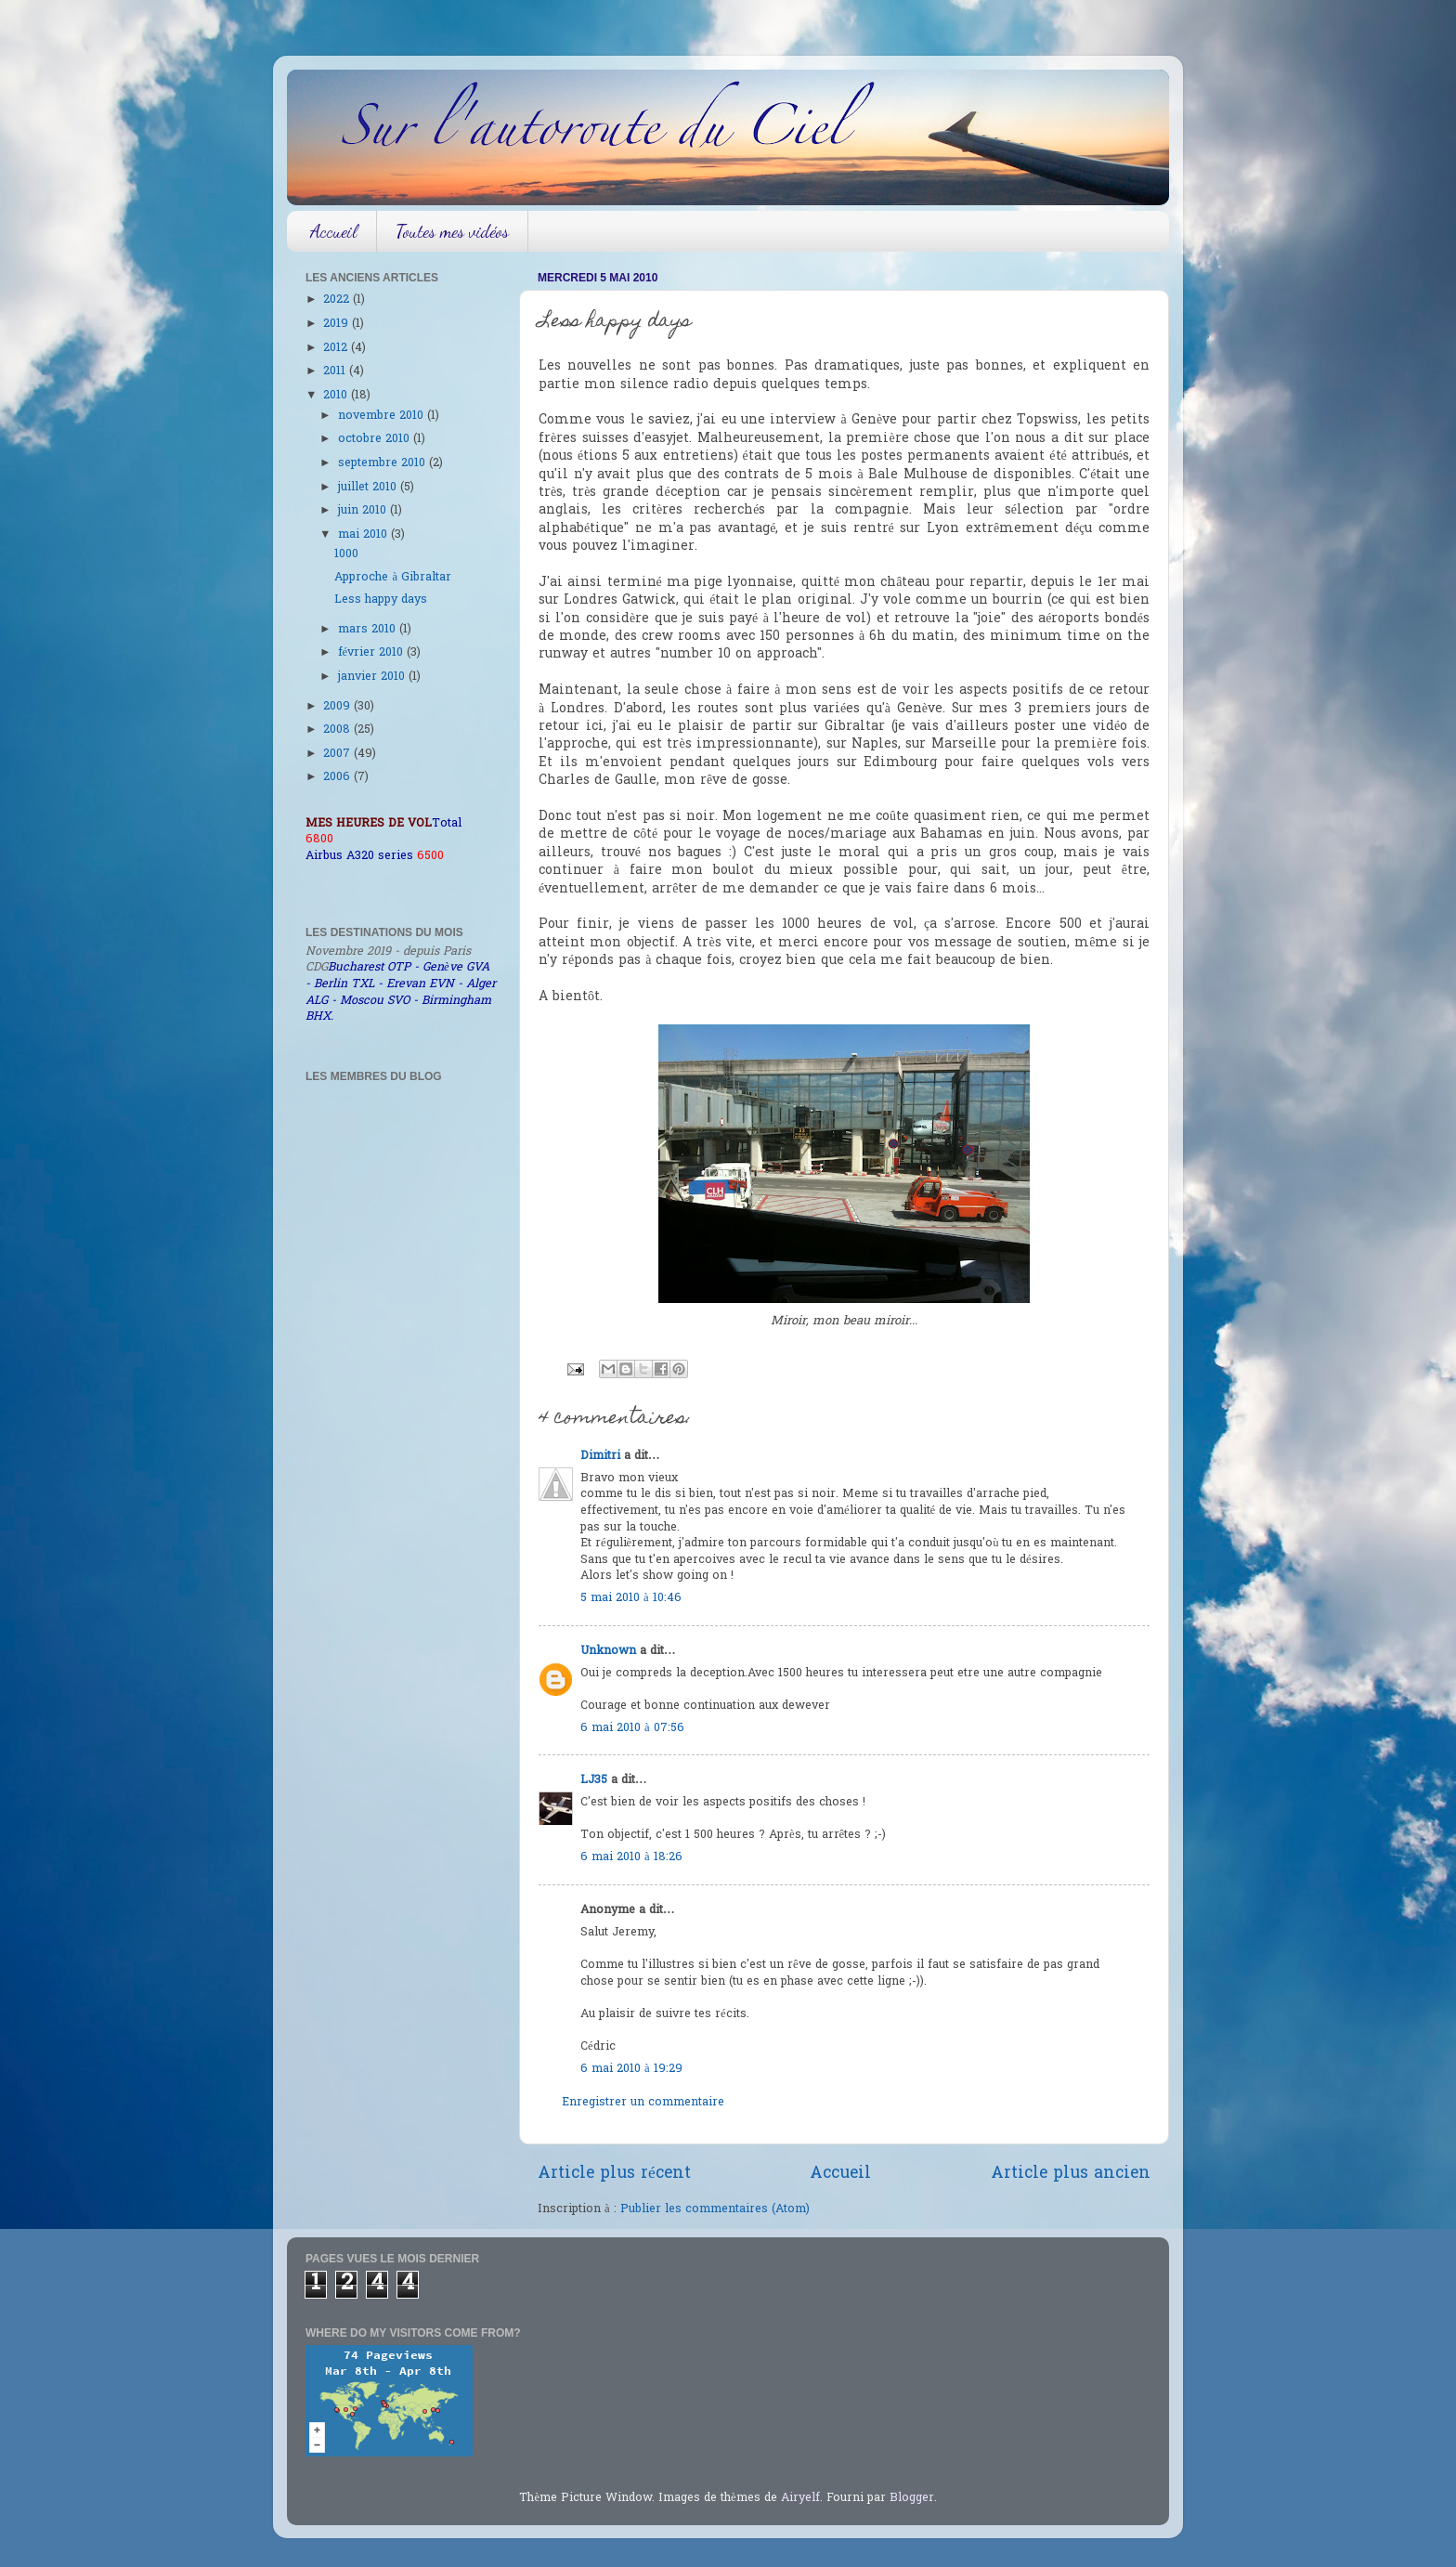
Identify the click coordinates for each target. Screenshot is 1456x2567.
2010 (337, 395)
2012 (337, 348)
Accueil (334, 231)
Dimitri (600, 1456)
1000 (346, 554)
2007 (338, 754)
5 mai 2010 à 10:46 (631, 1598)
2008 (338, 730)
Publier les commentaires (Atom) (715, 2209)
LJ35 (593, 1780)
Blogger (912, 2498)
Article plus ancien (1070, 2174)
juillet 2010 (369, 487)
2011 (336, 371)
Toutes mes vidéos (452, 231)
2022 (338, 300)
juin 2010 (364, 510)
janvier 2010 (373, 677)
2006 (338, 777)
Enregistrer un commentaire (643, 2102)
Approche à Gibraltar (392, 577)
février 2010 (373, 653)
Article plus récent (614, 2174)
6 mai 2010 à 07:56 (632, 1728)
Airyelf (800, 2498)
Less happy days (380, 600)
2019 (337, 324)
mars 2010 (368, 629)
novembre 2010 (382, 416)
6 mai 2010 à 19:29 (631, 2069)
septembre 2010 (383, 463)
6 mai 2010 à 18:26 (631, 1857)
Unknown (608, 1651)
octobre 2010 (375, 439)
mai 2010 (364, 535)
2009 (338, 706)
